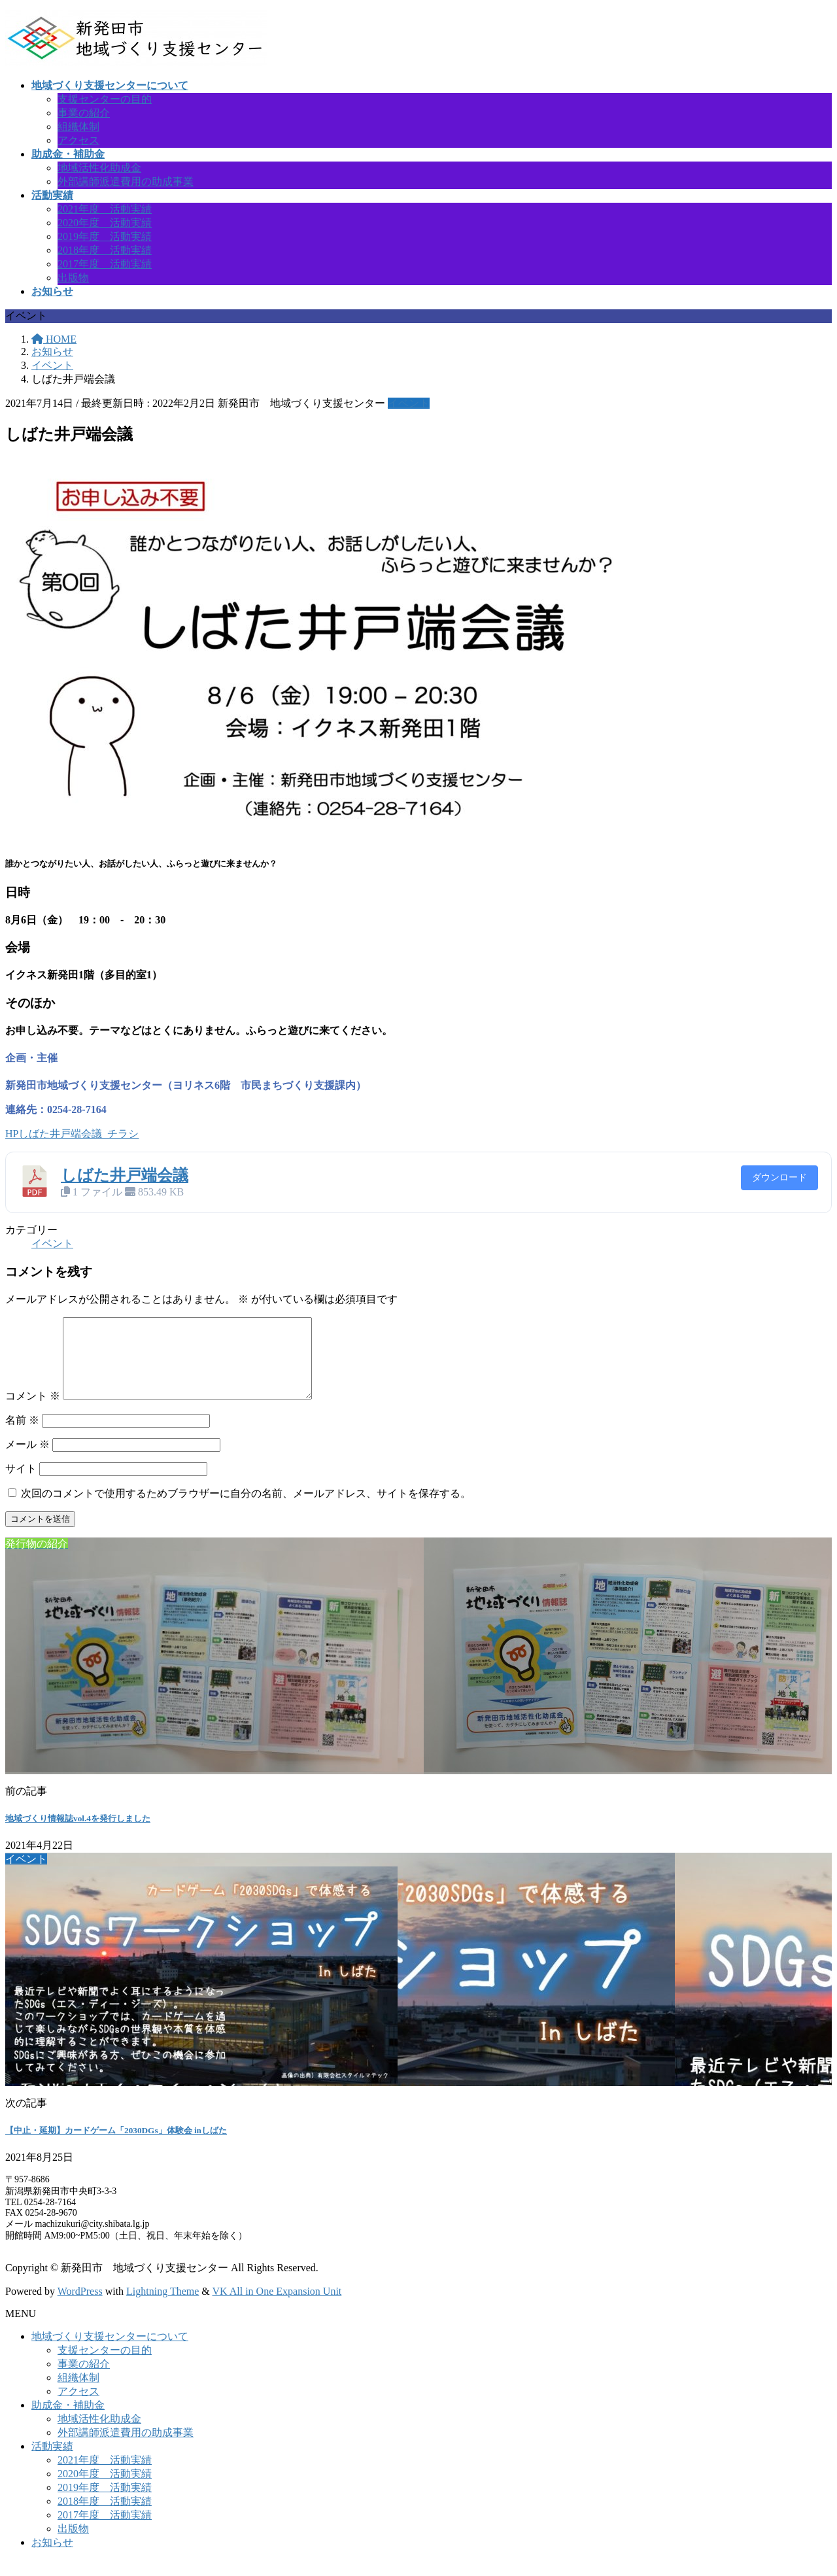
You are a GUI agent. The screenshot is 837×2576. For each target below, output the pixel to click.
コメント (32, 1411)
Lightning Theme (162, 2306)
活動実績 (52, 2461)
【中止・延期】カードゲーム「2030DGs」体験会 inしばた (116, 2146)
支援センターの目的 (105, 99)
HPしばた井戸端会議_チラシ (72, 1133)
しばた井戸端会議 (124, 1175)
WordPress (80, 2306)
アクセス (78, 140)
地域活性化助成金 (99, 167)
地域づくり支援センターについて (109, 2352)
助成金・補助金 (68, 2420)
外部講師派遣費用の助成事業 (126, 181)
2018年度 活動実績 (105, 250)
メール (27, 1460)
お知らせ (52, 2558)
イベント (409, 403)
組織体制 (78, 126)
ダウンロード (779, 1177)
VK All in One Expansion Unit (277, 2306)
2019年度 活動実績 (105, 236)
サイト (21, 1484)
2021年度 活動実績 (105, 209)
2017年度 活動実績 (105, 263)
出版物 (73, 277)
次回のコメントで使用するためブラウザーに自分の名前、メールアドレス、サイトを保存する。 (246, 1509)
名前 (22, 1435)
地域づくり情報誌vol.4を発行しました (77, 1834)
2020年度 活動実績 (105, 222)
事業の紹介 (84, 112)
